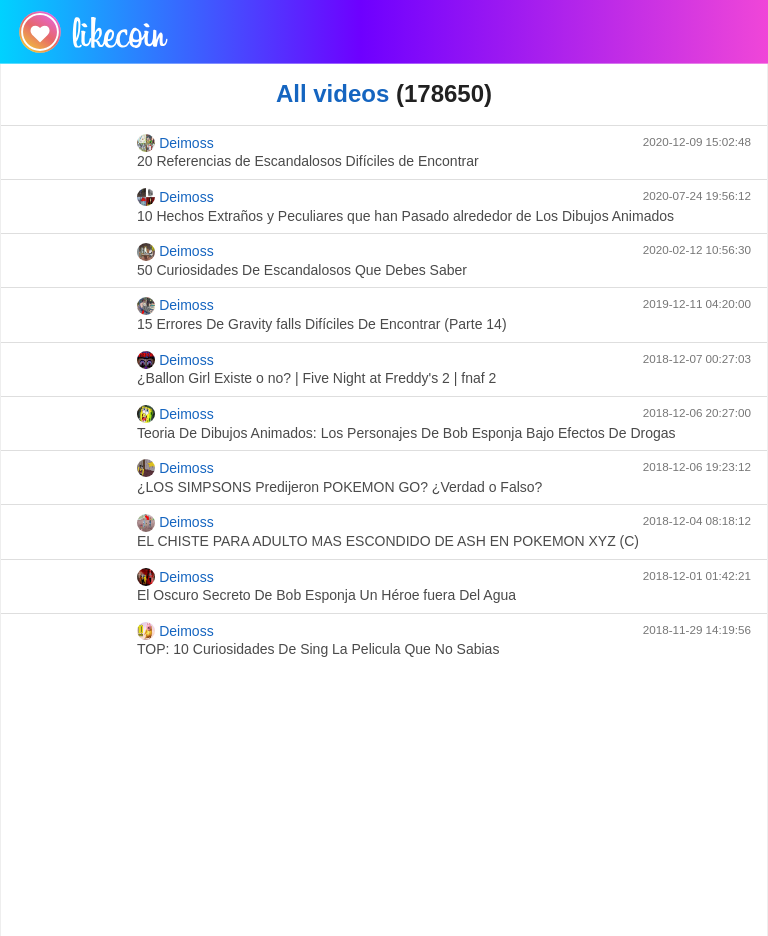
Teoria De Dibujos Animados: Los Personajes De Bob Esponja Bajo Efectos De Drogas (406, 433)
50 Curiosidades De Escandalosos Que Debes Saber (302, 270)
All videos (332, 93)
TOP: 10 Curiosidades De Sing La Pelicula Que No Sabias (318, 649)
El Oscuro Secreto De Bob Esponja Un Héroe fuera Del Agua (326, 595)
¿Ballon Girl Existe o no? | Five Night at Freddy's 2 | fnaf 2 (316, 378)
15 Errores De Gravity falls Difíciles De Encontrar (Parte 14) (322, 324)
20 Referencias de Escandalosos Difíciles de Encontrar (308, 161)
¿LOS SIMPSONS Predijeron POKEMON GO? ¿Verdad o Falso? (339, 487)
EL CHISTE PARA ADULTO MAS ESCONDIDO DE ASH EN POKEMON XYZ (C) (388, 541)
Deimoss (175, 143)
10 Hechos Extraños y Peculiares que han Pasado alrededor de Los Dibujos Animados (405, 216)
